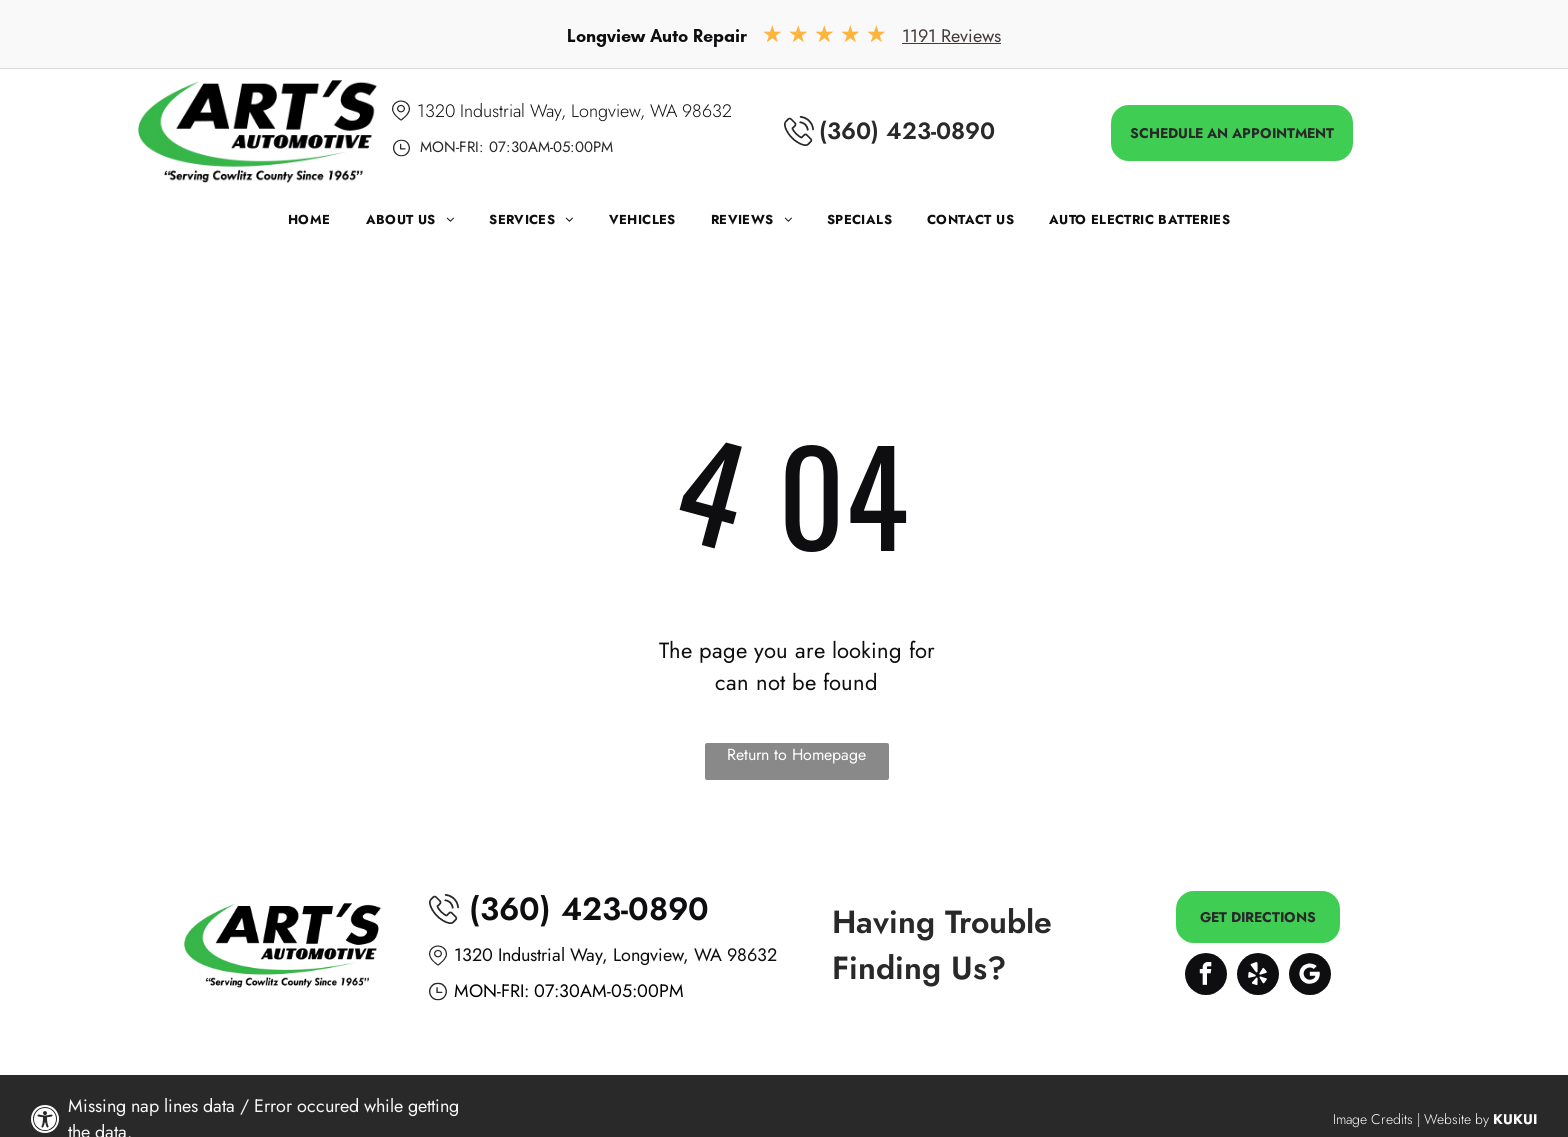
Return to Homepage (796, 754)
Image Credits (1373, 1119)
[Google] (1310, 976)
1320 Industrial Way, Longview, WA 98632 (574, 111)
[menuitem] (327, 224)
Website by (1456, 1119)
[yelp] (1258, 976)
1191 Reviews (951, 36)
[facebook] (1206, 976)
